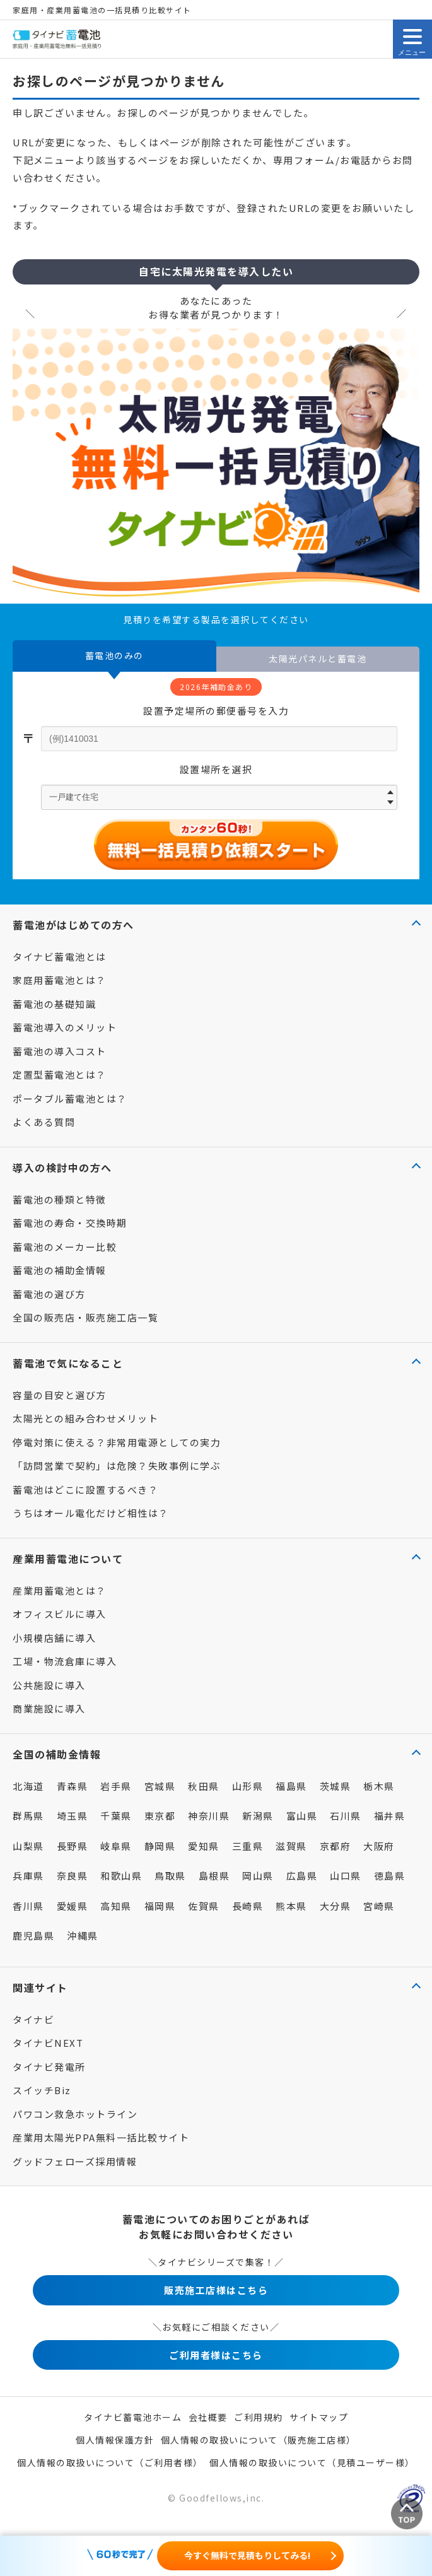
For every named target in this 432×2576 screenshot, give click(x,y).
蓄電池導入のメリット (65, 1027)
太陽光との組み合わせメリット (85, 1418)
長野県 (72, 1846)
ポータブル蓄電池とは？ (70, 1098)
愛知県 (203, 1846)
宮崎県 (379, 1905)
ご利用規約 (258, 2417)
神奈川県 (209, 1815)
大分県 (335, 1905)
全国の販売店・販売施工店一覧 (85, 1317)
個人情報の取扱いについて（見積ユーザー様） (312, 2462)
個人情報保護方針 (115, 2439)
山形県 (248, 1786)
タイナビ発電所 (49, 2066)
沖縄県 (82, 1935)
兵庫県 (28, 1875)
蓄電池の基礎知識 (54, 1003)
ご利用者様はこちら (216, 2355)
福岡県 (160, 1905)
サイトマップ (318, 2417)
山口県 (345, 1875)
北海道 (28, 1786)
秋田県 (203, 1786)
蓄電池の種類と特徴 (60, 1199)
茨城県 (335, 1786)
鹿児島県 (33, 1935)
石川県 (345, 1815)
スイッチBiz (42, 2090)
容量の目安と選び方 (60, 1395)
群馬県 (28, 1815)
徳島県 (390, 1875)
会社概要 (208, 2417)
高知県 (116, 1905)
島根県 (214, 1875)
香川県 (28, 1905)
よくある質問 (44, 1121)
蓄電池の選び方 (49, 1294)
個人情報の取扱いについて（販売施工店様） (258, 2439)
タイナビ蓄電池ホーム (133, 2417)
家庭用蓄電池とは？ (60, 979)
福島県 (291, 1786)
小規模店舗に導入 (54, 1637)
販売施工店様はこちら (216, 2290)
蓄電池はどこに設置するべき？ (85, 1489)
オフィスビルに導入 (60, 1613)
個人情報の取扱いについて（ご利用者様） (110, 2462)
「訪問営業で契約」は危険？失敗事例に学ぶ (117, 1465)
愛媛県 (72, 1905)
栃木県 (379, 1786)
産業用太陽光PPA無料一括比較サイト (101, 2137)
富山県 (302, 1815)
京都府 (335, 1846)
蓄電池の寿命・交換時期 (70, 1222)
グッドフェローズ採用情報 (75, 2161)
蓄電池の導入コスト (60, 1051)
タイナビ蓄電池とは (60, 956)
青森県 (72, 1786)
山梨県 (28, 1846)
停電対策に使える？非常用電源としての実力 (117, 1442)
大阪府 (379, 1846)
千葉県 (116, 1815)
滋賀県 (291, 1846)
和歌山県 (121, 1875)
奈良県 (72, 1875)
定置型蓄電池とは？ (60, 1074)
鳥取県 (170, 1875)
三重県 (248, 1846)
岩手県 (116, 1786)
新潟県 (258, 1815)
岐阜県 (116, 1846)
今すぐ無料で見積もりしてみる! (247, 2555)
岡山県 (258, 1875)
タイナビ (33, 2019)
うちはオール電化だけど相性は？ (91, 1512)
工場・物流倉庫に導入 (65, 1661)
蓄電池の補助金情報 (60, 1270)
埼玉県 (72, 1815)
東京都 (160, 1815)
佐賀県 (203, 1905)
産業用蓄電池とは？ (60, 1590)
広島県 (302, 1875)
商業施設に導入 (49, 1708)
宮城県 (160, 1786)
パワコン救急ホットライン (75, 2114)
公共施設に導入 (49, 1685)
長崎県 (248, 1905)
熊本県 (291, 1905)
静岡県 (160, 1846)
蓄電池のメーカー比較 (65, 1246)
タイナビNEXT (48, 2042)
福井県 (390, 1815)
